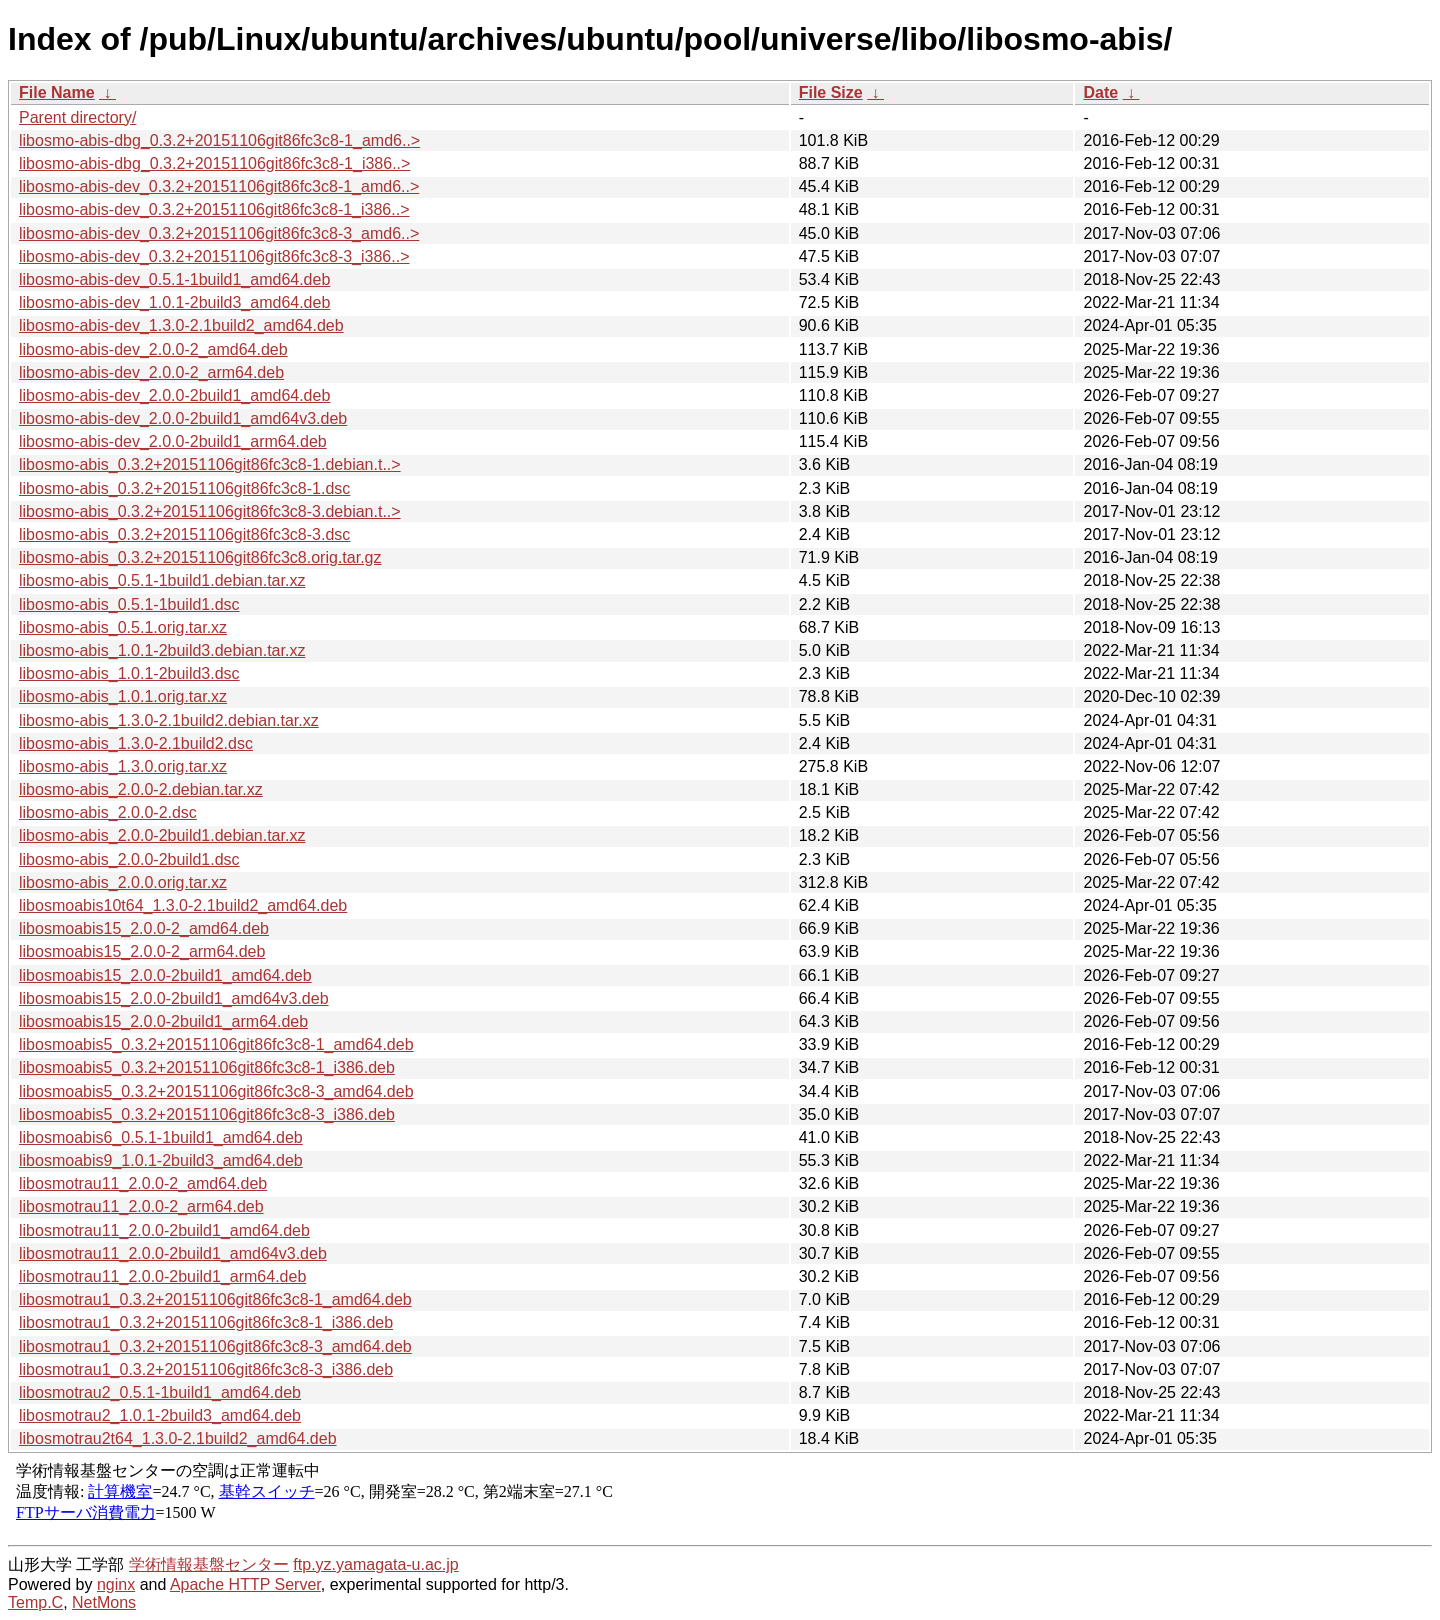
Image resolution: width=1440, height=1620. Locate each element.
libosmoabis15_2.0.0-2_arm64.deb (142, 951)
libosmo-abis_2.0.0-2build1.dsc (129, 859)
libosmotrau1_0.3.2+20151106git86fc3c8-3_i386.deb (206, 1369)
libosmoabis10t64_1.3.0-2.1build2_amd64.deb (183, 905)
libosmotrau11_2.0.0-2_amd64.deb (143, 1183)
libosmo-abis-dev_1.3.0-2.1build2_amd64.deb (181, 325)
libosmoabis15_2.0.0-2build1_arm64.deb (163, 1021)
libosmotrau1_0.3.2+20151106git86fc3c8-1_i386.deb (206, 1322)
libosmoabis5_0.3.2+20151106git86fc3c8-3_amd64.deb (216, 1091)
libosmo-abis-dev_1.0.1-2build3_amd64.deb (174, 302)
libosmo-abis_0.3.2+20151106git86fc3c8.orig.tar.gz (200, 557)
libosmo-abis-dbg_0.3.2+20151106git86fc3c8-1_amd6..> (219, 140)
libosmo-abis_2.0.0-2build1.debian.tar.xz (162, 835)
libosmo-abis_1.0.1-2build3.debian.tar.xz (162, 650)
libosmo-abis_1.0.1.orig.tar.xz (123, 696)
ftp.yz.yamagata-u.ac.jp (375, 1564)
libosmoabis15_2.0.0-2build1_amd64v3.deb (174, 998)
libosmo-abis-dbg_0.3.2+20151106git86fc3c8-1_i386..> (214, 163)
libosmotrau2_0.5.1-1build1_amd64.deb (160, 1392)
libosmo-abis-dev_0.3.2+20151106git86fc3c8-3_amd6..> (219, 233)
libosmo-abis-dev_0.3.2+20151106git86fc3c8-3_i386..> (214, 256)
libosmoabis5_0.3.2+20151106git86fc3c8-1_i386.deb (207, 1067)
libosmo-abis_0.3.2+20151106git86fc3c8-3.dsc (184, 534)
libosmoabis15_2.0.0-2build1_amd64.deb (165, 975)
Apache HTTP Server (245, 1584)
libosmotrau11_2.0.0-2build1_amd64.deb (164, 1230)
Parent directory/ (77, 117)
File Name (57, 92)
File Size (831, 92)
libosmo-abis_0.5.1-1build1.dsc (129, 604)
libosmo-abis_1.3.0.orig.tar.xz (123, 766)
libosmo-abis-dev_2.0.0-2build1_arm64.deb (173, 441)
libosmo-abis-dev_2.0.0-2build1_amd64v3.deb (183, 418)
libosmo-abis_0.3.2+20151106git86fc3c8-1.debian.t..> (210, 464)
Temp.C (35, 1602)
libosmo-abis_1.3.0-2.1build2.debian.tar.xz (169, 720)
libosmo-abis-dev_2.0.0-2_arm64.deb (151, 372)
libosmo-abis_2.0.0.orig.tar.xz (123, 882)
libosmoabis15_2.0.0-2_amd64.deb (144, 928)
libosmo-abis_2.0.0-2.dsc (108, 812)
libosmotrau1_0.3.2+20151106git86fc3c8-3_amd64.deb (215, 1346)
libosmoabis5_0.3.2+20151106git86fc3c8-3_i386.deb (207, 1114)
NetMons (104, 1602)
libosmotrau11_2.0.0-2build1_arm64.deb (162, 1276)
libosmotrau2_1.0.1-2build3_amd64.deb (160, 1415)
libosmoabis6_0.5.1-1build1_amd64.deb (161, 1137)
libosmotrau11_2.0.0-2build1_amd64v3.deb (173, 1253)
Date (1100, 92)
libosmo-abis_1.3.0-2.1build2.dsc (136, 743)
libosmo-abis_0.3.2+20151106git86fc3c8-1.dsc (184, 488)
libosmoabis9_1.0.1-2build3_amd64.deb (161, 1160)
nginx (116, 1584)
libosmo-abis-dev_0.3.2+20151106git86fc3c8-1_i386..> (214, 209)
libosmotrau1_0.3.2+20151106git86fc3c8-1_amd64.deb (215, 1299)
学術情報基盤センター (209, 1564)
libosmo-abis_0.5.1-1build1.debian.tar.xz (162, 580)
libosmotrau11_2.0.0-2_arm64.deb (141, 1206)
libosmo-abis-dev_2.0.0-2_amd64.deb (153, 349)
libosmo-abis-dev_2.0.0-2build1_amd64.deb (174, 395)
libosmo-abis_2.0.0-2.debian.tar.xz (141, 789)
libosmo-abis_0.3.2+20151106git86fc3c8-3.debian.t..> (210, 511)
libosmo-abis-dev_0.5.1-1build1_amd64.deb (174, 279)
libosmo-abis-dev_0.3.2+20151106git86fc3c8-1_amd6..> (219, 186)
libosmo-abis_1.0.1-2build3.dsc (129, 673)
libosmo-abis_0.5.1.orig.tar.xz (123, 627)
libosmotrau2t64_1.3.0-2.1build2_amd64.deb (178, 1438)
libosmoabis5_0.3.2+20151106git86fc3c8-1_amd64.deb (216, 1044)
